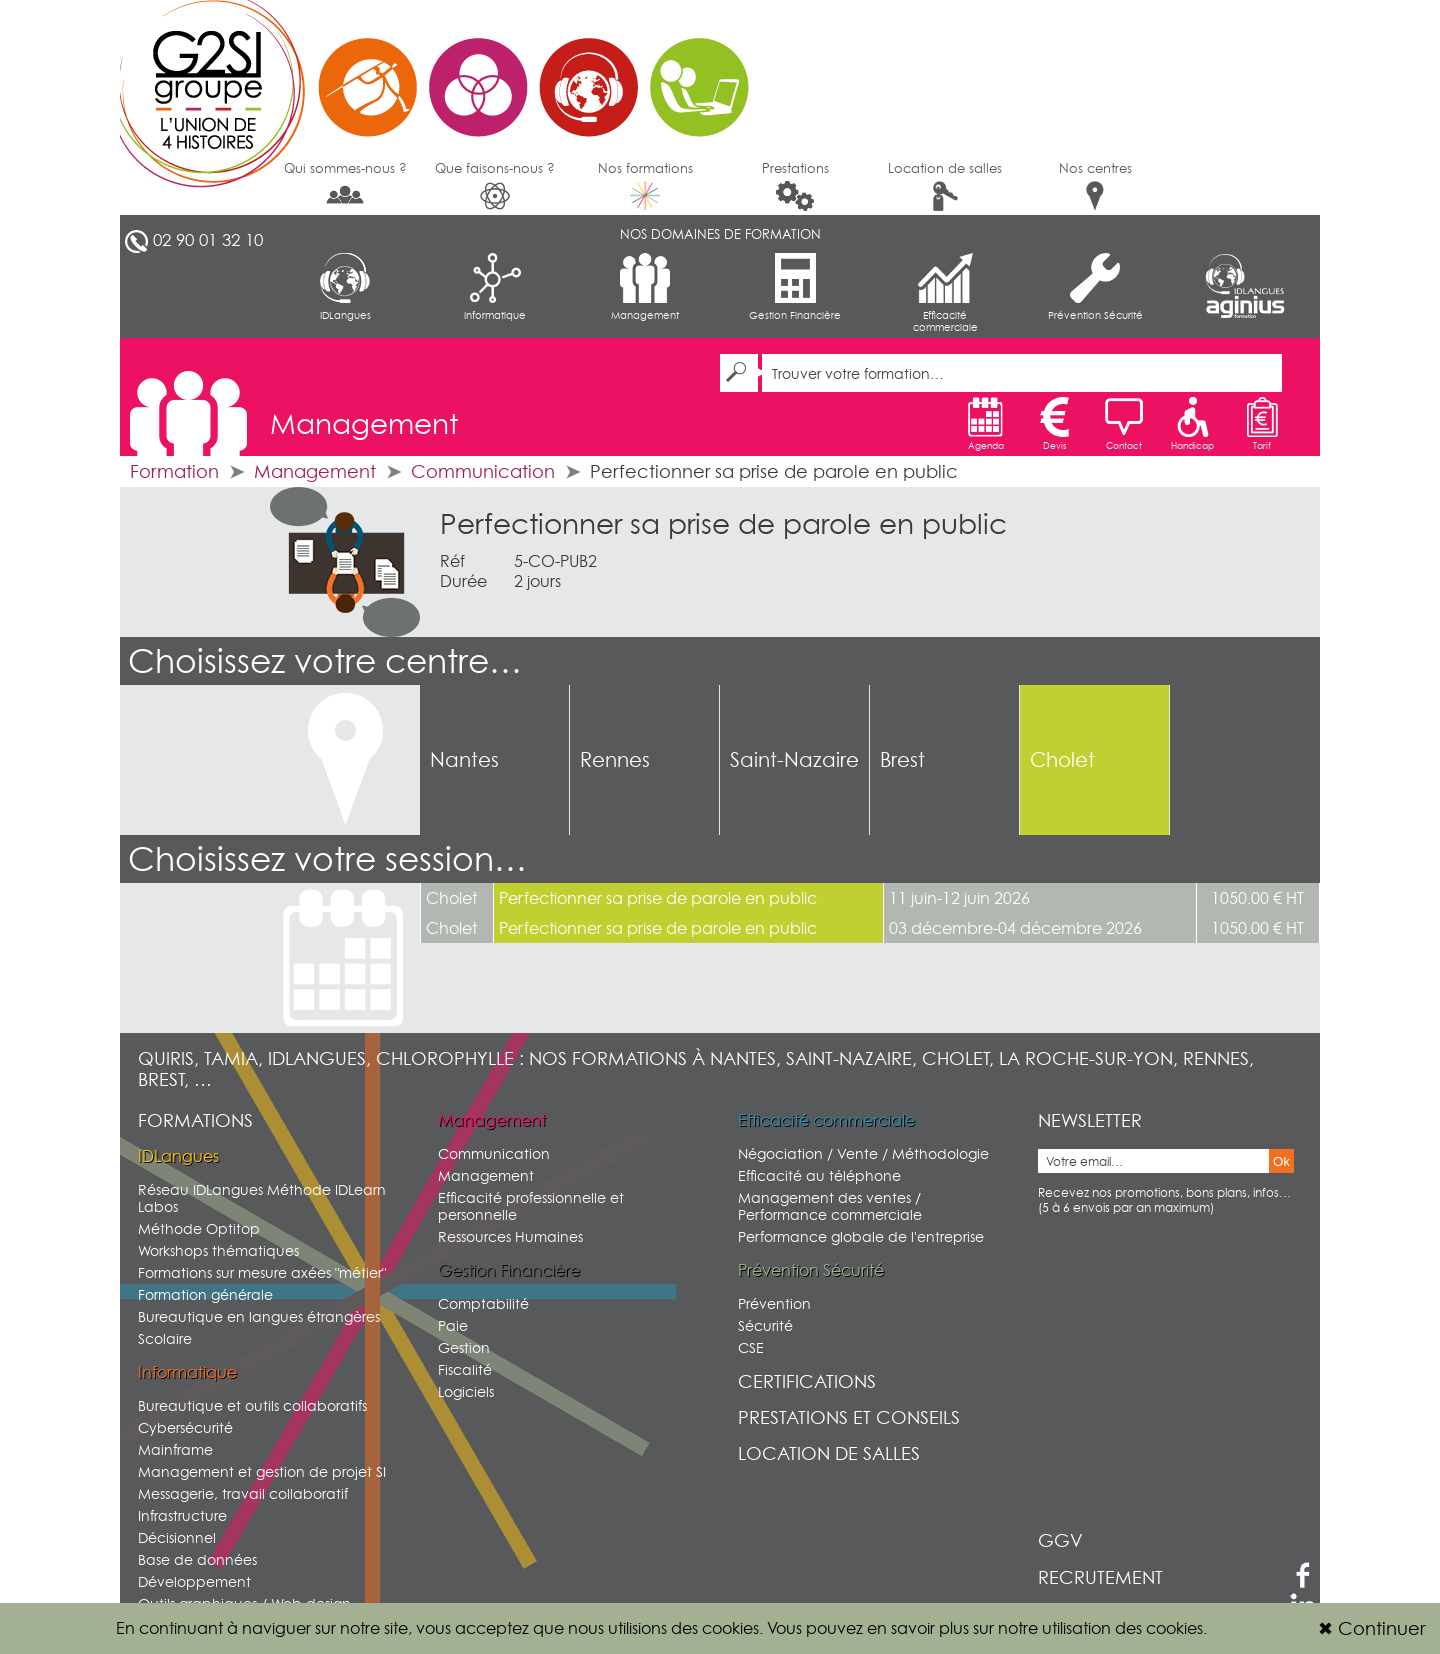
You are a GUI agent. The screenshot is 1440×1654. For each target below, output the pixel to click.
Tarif (1262, 424)
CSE (751, 1347)
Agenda (986, 424)
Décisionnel (177, 1537)
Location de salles (945, 185)
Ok (1281, 1161)
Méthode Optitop (199, 1228)
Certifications (807, 1381)
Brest (902, 760)
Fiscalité (465, 1369)
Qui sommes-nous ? (345, 184)
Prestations (795, 185)
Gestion (464, 1347)
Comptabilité (483, 1303)
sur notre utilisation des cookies (1088, 1628)
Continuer (1371, 1628)
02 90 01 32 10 (208, 240)
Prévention (774, 1303)
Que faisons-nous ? (495, 185)
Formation (174, 471)
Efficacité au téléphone (819, 1175)
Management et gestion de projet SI (262, 1471)
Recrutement (1100, 1577)
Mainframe (175, 1449)
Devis (1055, 424)
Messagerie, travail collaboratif (243, 1493)
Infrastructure (182, 1515)
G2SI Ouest (445, 75)
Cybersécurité (185, 1427)
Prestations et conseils (849, 1417)
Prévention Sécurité (1095, 287)
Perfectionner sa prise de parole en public (723, 524)
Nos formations (645, 185)
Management (645, 287)
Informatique (495, 287)
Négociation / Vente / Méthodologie (863, 1153)
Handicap (1192, 424)
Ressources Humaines (510, 1236)
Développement (194, 1581)
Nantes (464, 760)
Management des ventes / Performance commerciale (830, 1206)
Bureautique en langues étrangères (259, 1316)
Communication (483, 471)
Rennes (615, 760)
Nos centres (1095, 185)
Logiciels (466, 1391)
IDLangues (345, 287)
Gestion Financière (795, 287)
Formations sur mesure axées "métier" (262, 1272)
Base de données (197, 1559)
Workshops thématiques (218, 1250)
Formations (195, 1120)
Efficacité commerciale (945, 293)
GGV (1060, 1540)
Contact (1124, 424)
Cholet (1062, 760)
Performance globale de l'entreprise (861, 1236)
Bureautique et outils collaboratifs (252, 1405)
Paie (453, 1325)
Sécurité (765, 1325)
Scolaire (165, 1338)
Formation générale (205, 1294)
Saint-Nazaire (794, 760)
